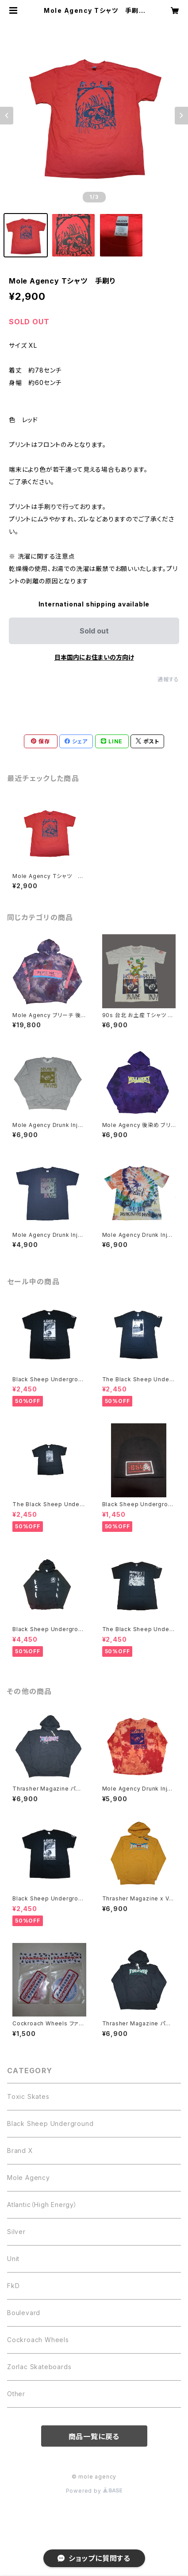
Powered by (94, 2490)
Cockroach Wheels (38, 2339)
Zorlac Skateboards (39, 2366)
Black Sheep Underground (50, 2123)
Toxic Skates (28, 2096)
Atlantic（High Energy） (42, 2204)
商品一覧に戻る (94, 2436)
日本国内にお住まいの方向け (94, 657)
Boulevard (23, 2312)
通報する (168, 679)
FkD (13, 2285)
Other (16, 2393)
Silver (16, 2231)
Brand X (20, 2150)
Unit (13, 2258)
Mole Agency (28, 2177)
